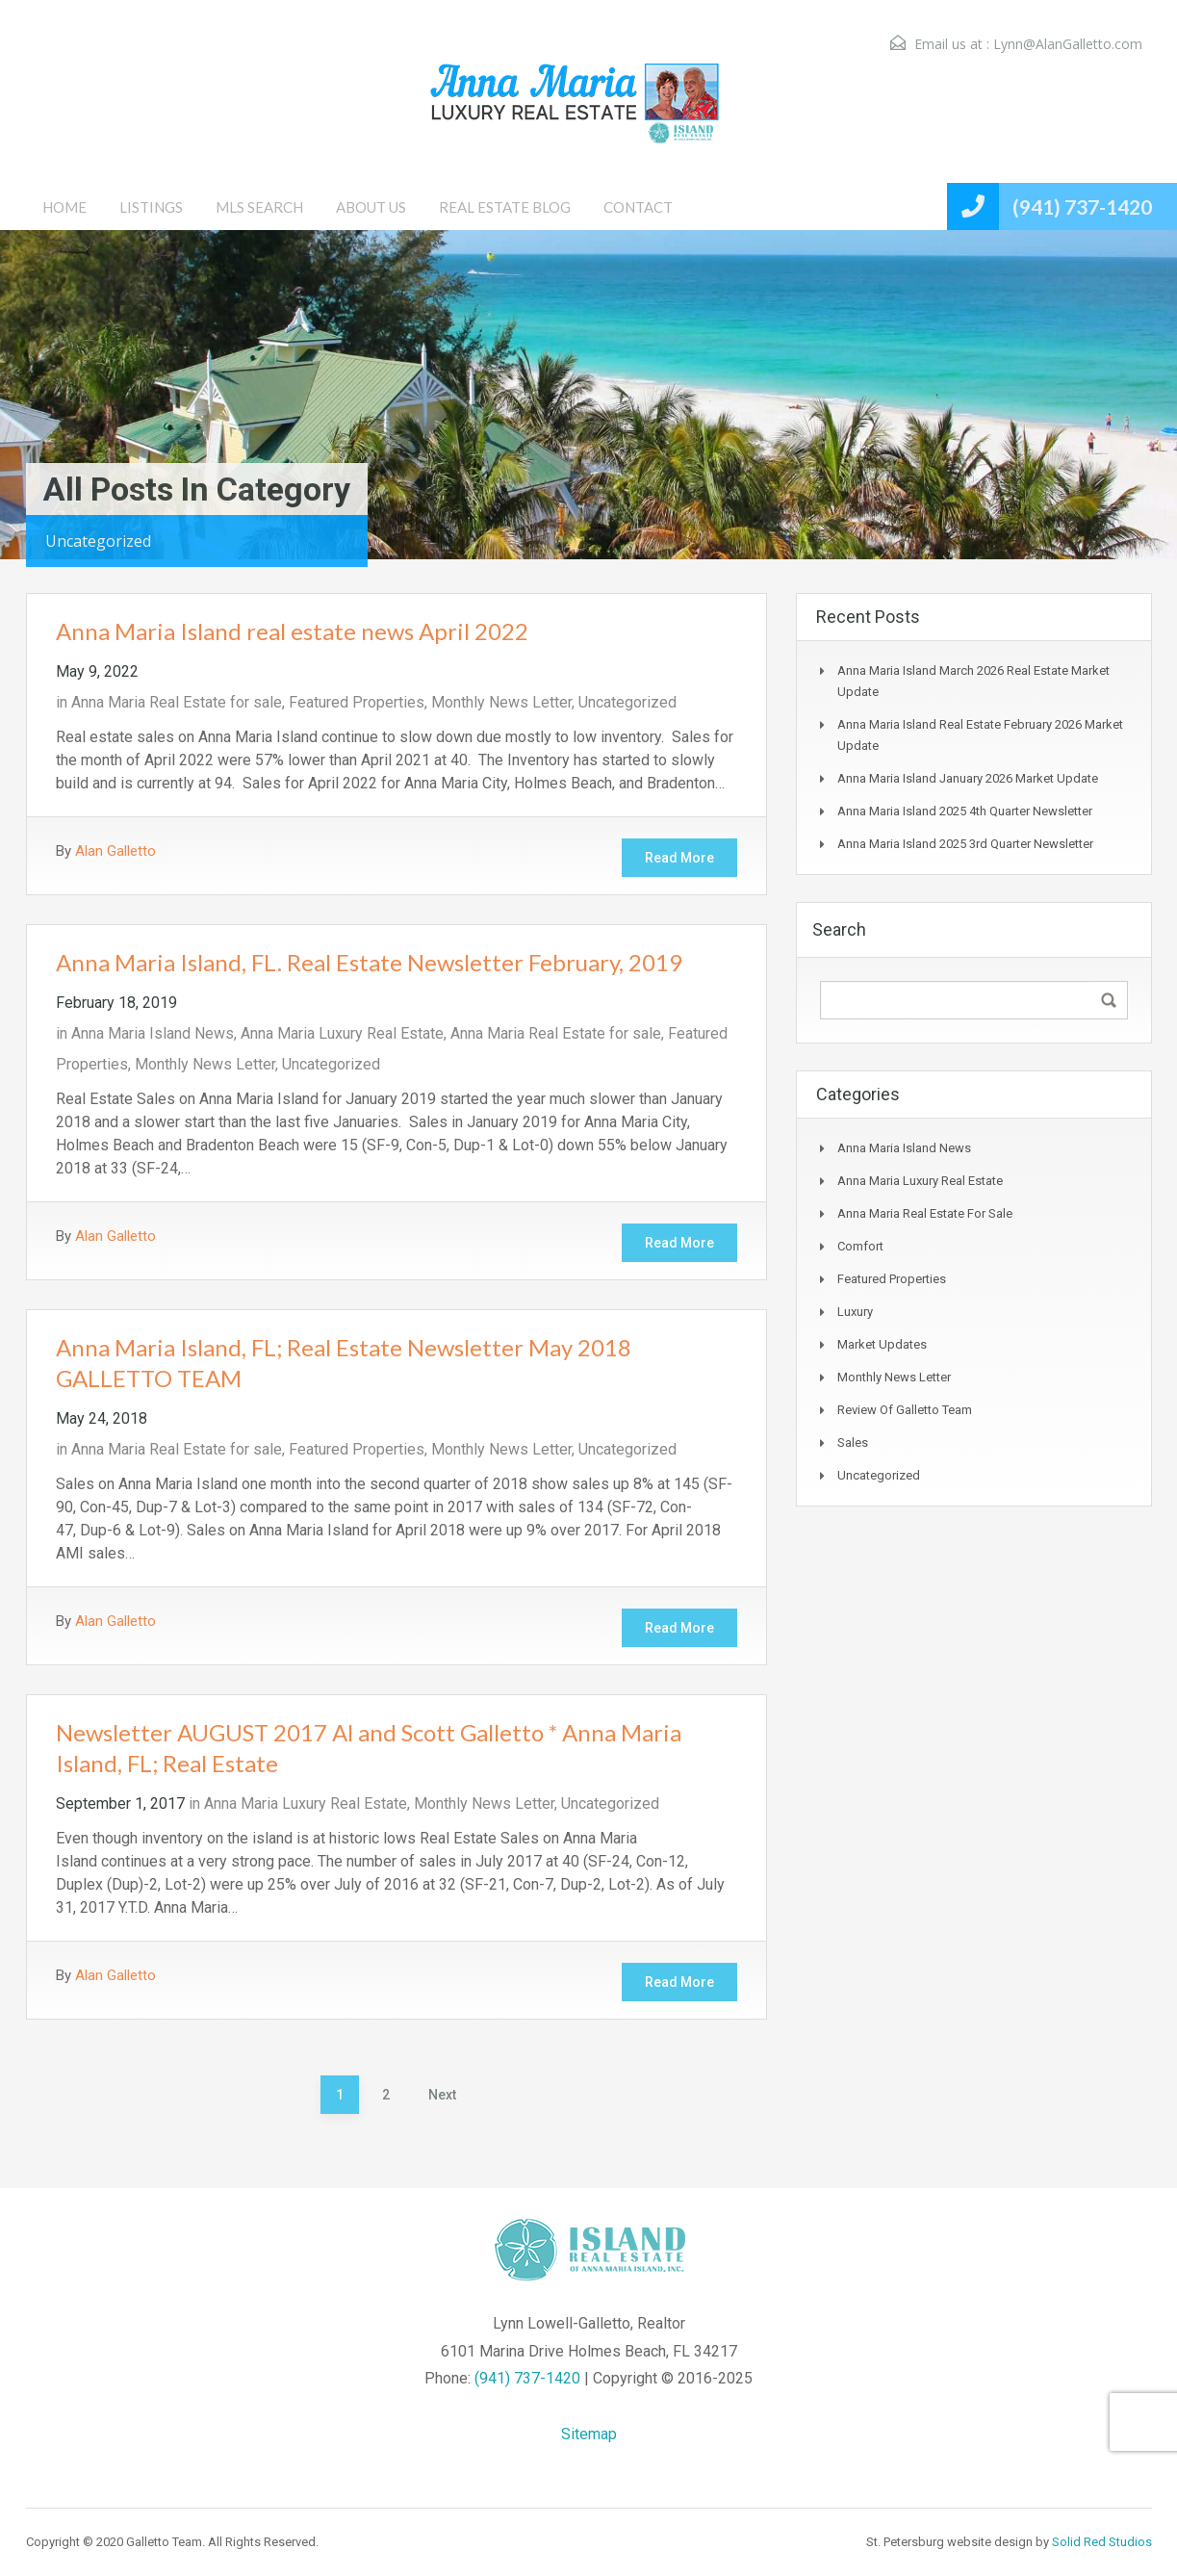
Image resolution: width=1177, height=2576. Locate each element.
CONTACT (638, 207)
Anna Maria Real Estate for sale (176, 702)
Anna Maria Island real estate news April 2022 (292, 631)
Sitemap (589, 2434)
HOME (64, 207)
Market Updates (882, 1344)
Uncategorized (627, 702)
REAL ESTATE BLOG (505, 207)
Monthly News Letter (501, 702)
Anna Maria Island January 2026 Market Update (967, 778)
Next (442, 2094)
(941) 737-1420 (1082, 206)
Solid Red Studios (1102, 2542)
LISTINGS (151, 207)
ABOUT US (371, 207)
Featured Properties (356, 702)
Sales (852, 1442)
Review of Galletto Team (904, 1410)
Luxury (855, 1311)
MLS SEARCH (259, 207)
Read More (679, 857)
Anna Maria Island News (152, 1033)
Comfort (860, 1246)
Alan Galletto (115, 851)
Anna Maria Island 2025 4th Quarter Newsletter (964, 811)
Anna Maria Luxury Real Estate (342, 1033)
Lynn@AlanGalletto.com (1067, 44)
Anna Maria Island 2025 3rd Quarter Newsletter (965, 844)
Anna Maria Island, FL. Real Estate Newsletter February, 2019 (369, 962)
